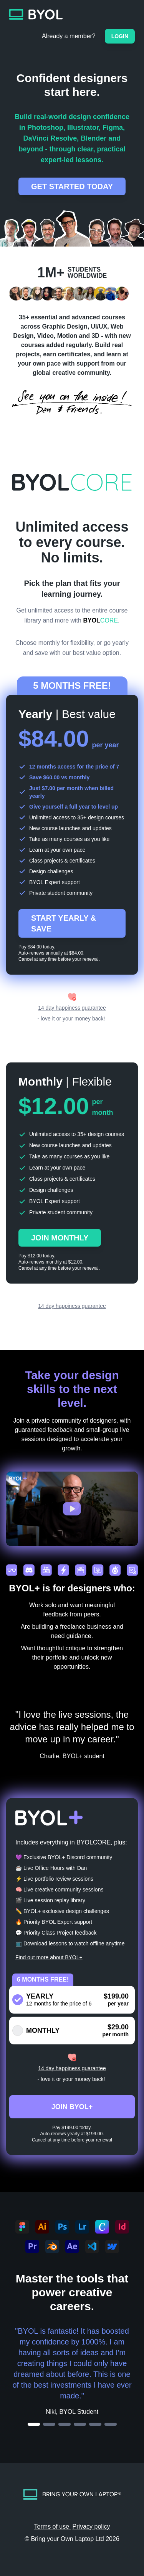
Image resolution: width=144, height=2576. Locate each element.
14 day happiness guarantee (72, 1008)
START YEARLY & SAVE (63, 923)
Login (119, 36)
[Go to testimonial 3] (64, 2424)
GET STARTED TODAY (72, 186)
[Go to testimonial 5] (95, 2424)
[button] (72, 1509)
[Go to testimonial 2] (49, 2424)
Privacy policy (91, 2526)
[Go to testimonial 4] (80, 2424)
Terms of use (52, 2526)
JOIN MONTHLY (59, 1237)
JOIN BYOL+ (72, 2107)
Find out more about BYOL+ (49, 1957)
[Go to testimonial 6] (110, 2424)
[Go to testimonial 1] (34, 2424)
